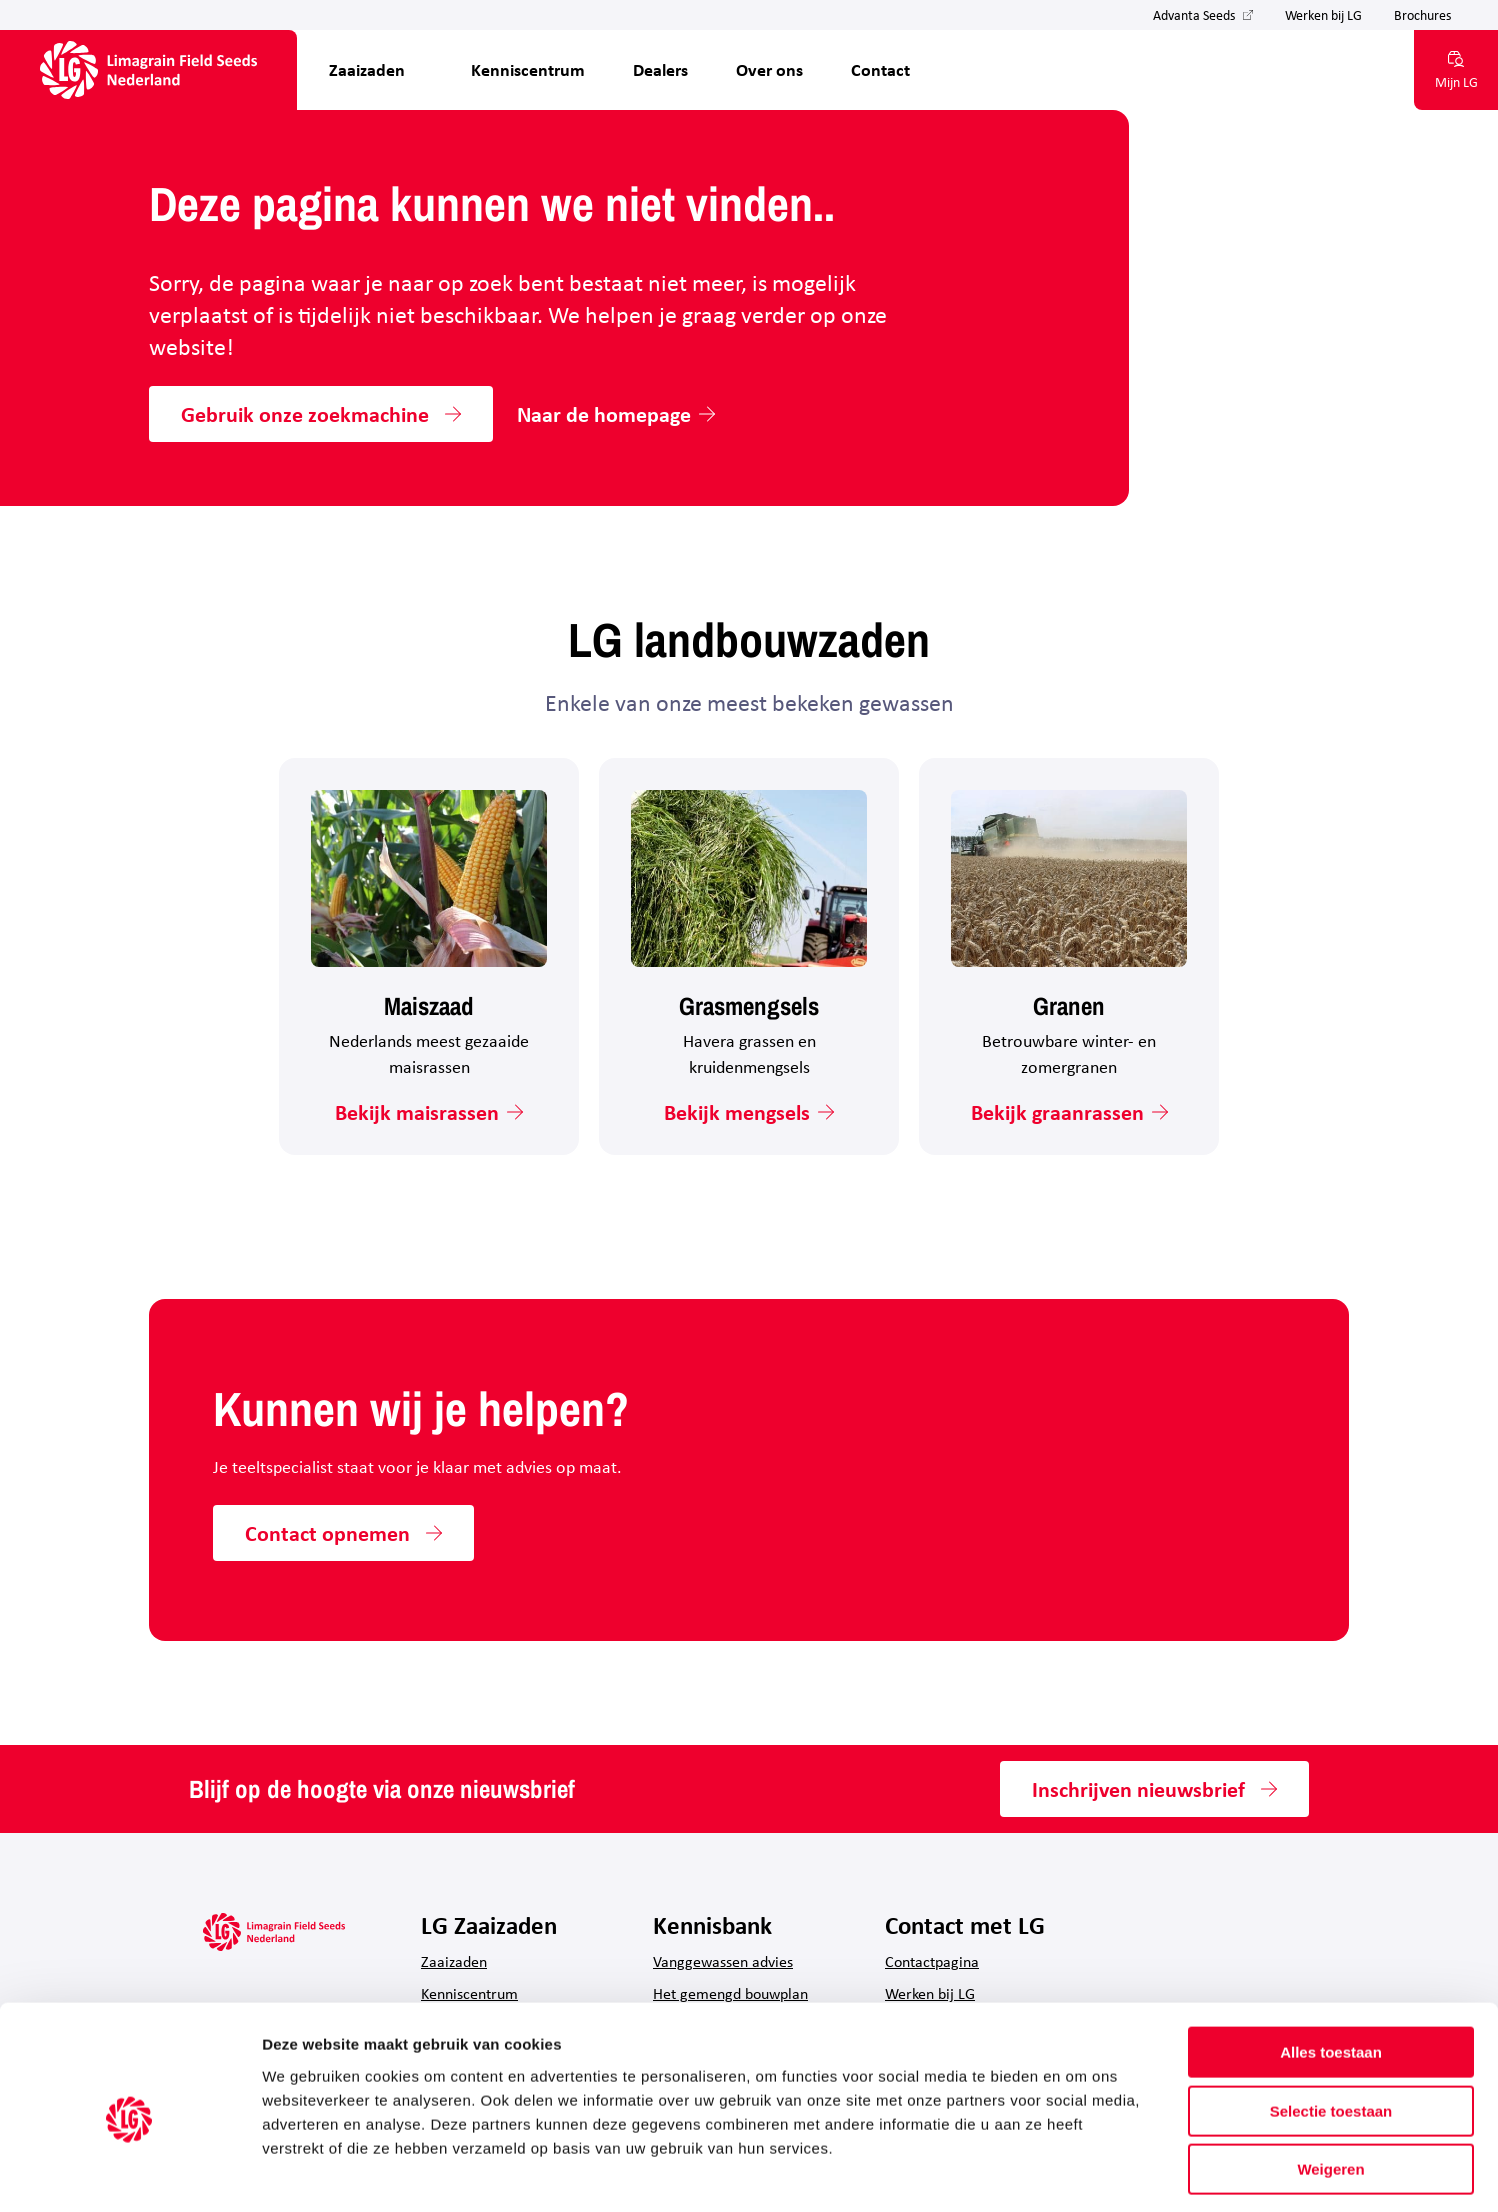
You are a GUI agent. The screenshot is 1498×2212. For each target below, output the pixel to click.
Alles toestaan (1331, 1967)
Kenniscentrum (528, 69)
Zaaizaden (367, 69)
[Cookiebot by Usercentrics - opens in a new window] (129, 2173)
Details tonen (1080, 2172)
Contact (880, 69)
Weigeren (1330, 2084)
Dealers (660, 69)
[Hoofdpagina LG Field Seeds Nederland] (148, 70)
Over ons (769, 69)
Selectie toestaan (1331, 2026)
